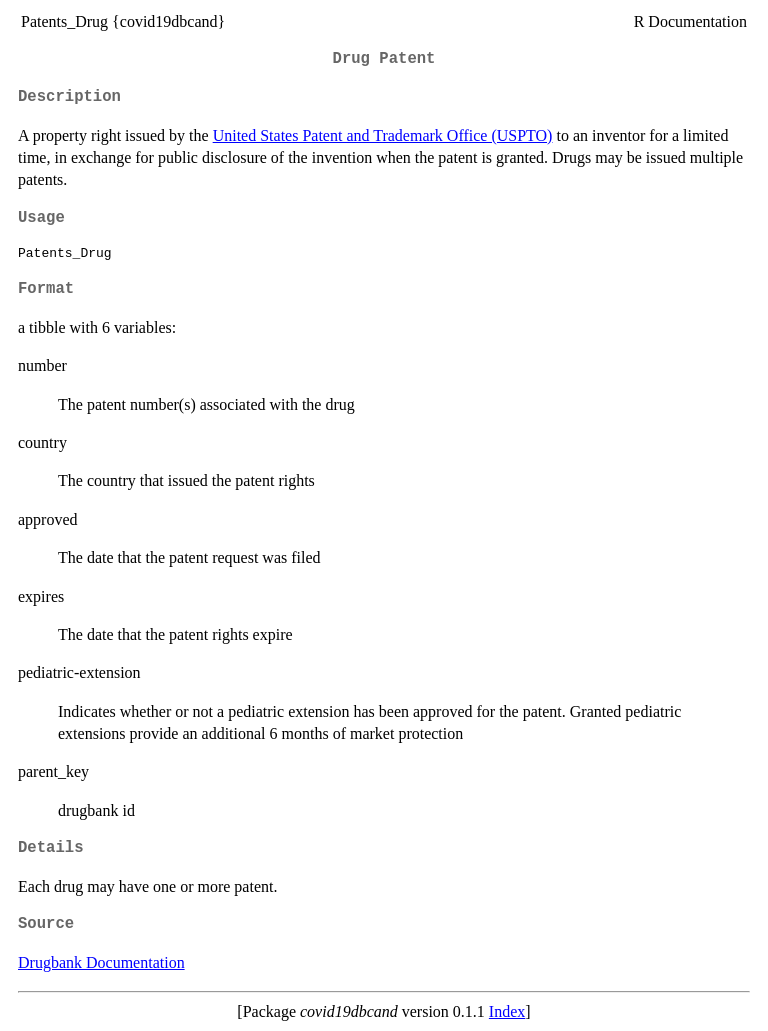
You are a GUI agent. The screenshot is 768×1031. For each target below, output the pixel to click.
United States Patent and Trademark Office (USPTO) (383, 135)
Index (507, 1011)
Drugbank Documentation (101, 962)
